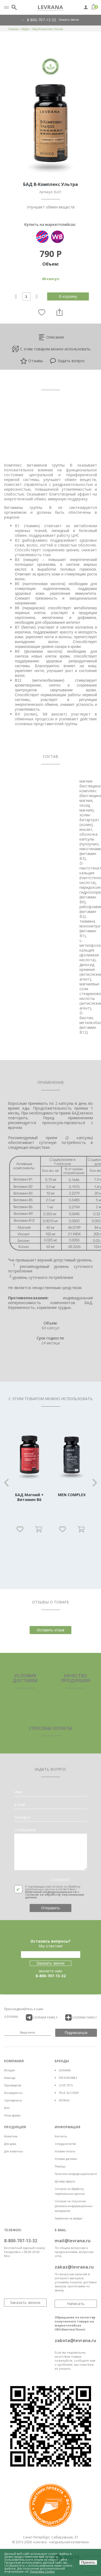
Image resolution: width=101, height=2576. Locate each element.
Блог (7, 2108)
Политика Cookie (42, 2571)
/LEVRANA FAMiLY (42, 2017)
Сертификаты (13, 2100)
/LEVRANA (11, 2016)
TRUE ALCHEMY (69, 2093)
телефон (22, 1817)
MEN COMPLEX (72, 1494)
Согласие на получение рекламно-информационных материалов (73, 2206)
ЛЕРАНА (64, 2100)
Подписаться (76, 2033)
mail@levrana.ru (72, 2240)
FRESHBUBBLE (68, 2078)
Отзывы (31, 361)
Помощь (60, 2166)
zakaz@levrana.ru (74, 2267)
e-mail (19, 1805)
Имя (18, 1792)
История (9, 2070)
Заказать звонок (69, 19)
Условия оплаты (65, 2151)
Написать (76, 2303)
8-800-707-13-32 (41, 19)
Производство (12, 2085)
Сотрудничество (65, 2144)
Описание (51, 337)
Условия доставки (66, 2159)
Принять (88, 2562)
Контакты (61, 2136)
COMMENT (61, 1880)
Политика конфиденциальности (76, 2174)
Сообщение (25, 1830)
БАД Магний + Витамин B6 (29, 1497)
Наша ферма (12, 2115)
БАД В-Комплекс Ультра (47, 29)
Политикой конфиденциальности (50, 1892)
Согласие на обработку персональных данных (54, 1896)
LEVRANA (65, 2070)
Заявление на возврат (69, 2218)
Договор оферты (65, 2181)
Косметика (11, 2136)
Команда (9, 2078)
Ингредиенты (13, 2093)
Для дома (10, 2144)
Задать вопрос (67, 361)
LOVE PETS (66, 2085)
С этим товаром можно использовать (51, 349)
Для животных (13, 2151)
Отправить (50, 1908)
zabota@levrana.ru (75, 2340)
